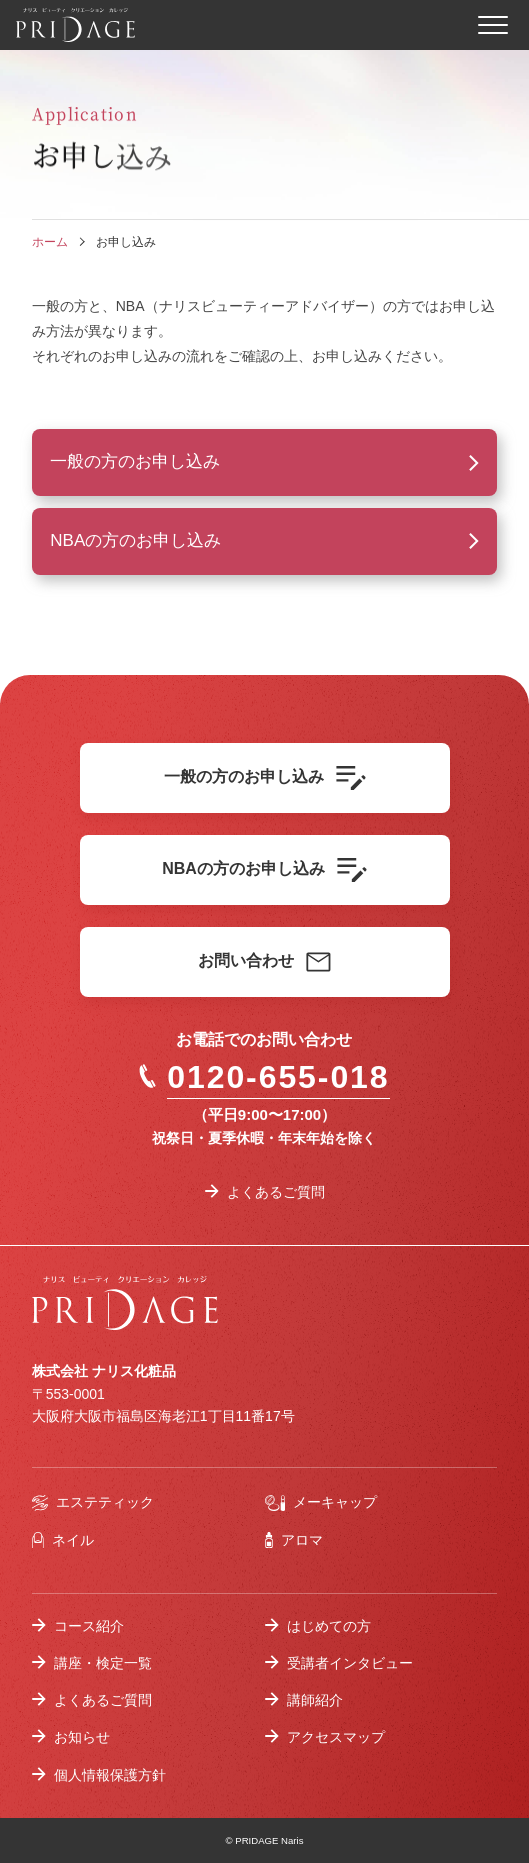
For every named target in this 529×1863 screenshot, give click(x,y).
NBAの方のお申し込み (135, 540)
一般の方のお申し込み (135, 461)
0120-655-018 (264, 1077)
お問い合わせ (264, 962)
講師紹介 (315, 1700)
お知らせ (82, 1737)
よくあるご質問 (276, 1192)
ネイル (63, 1540)
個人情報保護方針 (110, 1775)
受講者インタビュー (350, 1663)
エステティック (93, 1502)
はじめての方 (329, 1626)
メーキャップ (321, 1502)
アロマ (294, 1540)
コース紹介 (89, 1626)
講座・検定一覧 (103, 1663)
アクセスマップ (336, 1737)
